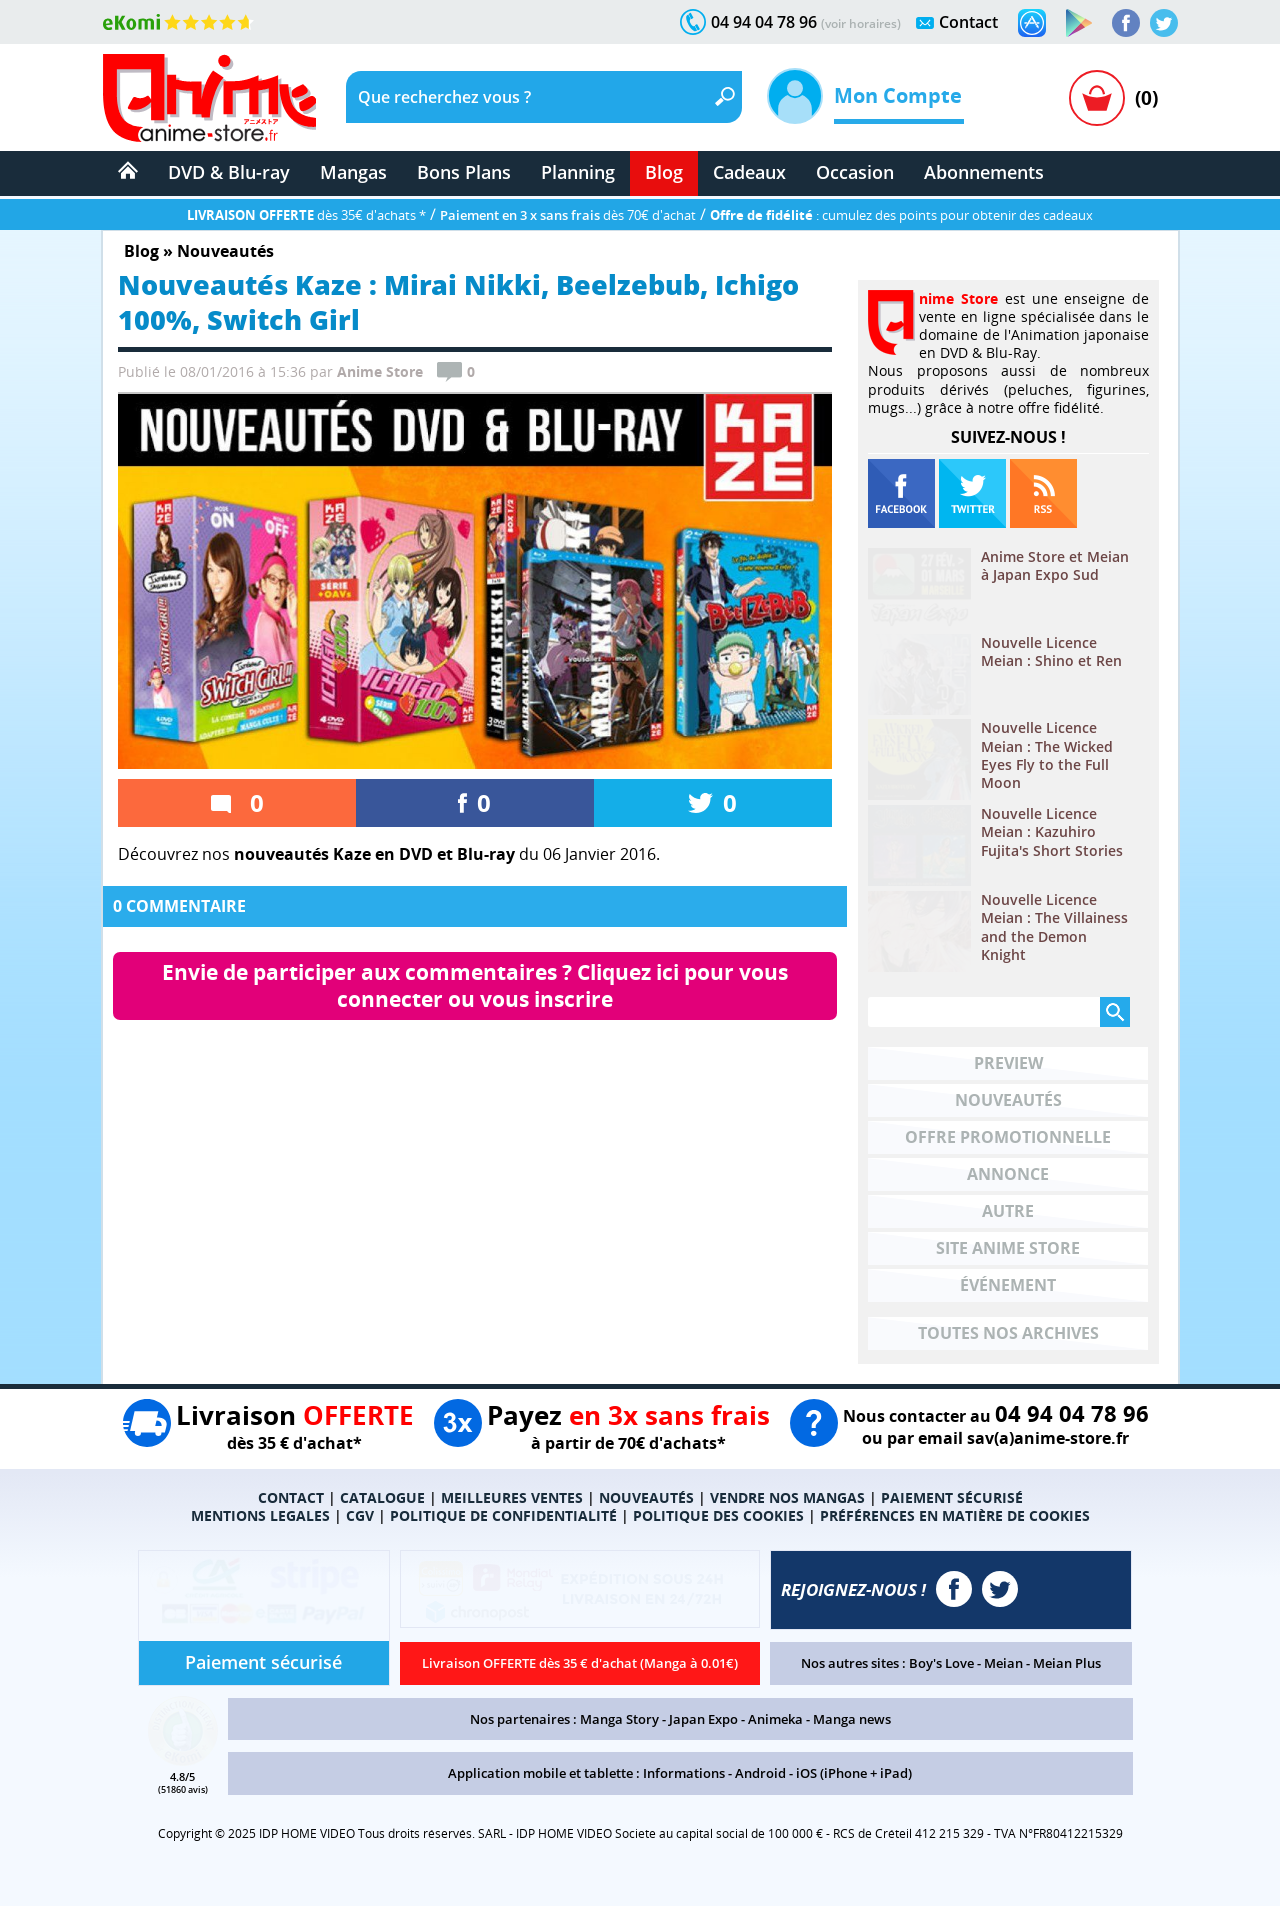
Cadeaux (749, 172)
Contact (968, 22)
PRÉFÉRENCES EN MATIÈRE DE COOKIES (955, 1515)
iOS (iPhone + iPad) (854, 1773)
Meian (1003, 1663)
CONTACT (291, 1497)
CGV (360, 1515)
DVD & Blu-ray (229, 172)
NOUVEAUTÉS (646, 1497)
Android (760, 1773)
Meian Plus (1067, 1663)
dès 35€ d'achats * (306, 215)
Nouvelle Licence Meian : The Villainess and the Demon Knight (1054, 927)
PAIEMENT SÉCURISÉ (952, 1497)
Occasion (855, 172)
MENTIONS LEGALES (260, 1515)
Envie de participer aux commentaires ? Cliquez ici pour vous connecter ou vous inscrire (477, 985)
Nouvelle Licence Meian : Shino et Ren (1051, 652)
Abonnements (984, 172)
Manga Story (619, 1719)
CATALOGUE (382, 1497)
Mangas (353, 172)
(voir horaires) (861, 23)
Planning (578, 172)
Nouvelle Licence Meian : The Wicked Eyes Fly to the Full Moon (1047, 755)
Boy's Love (941, 1663)
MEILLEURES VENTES (512, 1497)
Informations (684, 1773)
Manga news (852, 1719)
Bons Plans (464, 172)
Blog (664, 172)
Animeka (775, 1719)
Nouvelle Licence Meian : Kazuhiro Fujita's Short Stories (1052, 832)
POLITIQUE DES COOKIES (718, 1515)
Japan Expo (703, 1719)
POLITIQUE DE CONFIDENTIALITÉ (503, 1515)
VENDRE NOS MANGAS (787, 1497)
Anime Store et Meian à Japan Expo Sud (1055, 566)
